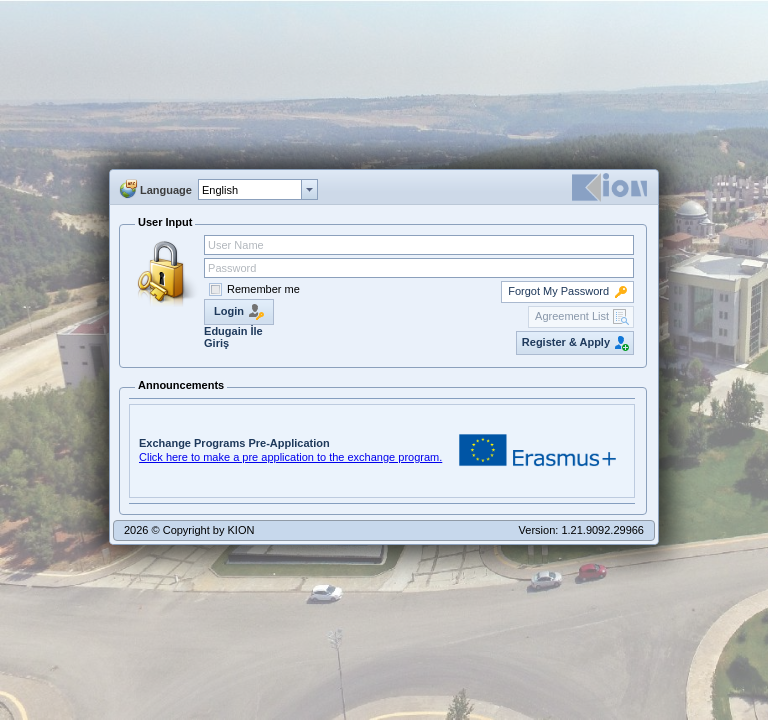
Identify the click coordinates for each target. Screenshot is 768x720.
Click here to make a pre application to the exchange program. (290, 457)
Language (166, 190)
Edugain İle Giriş (233, 337)
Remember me (263, 289)
